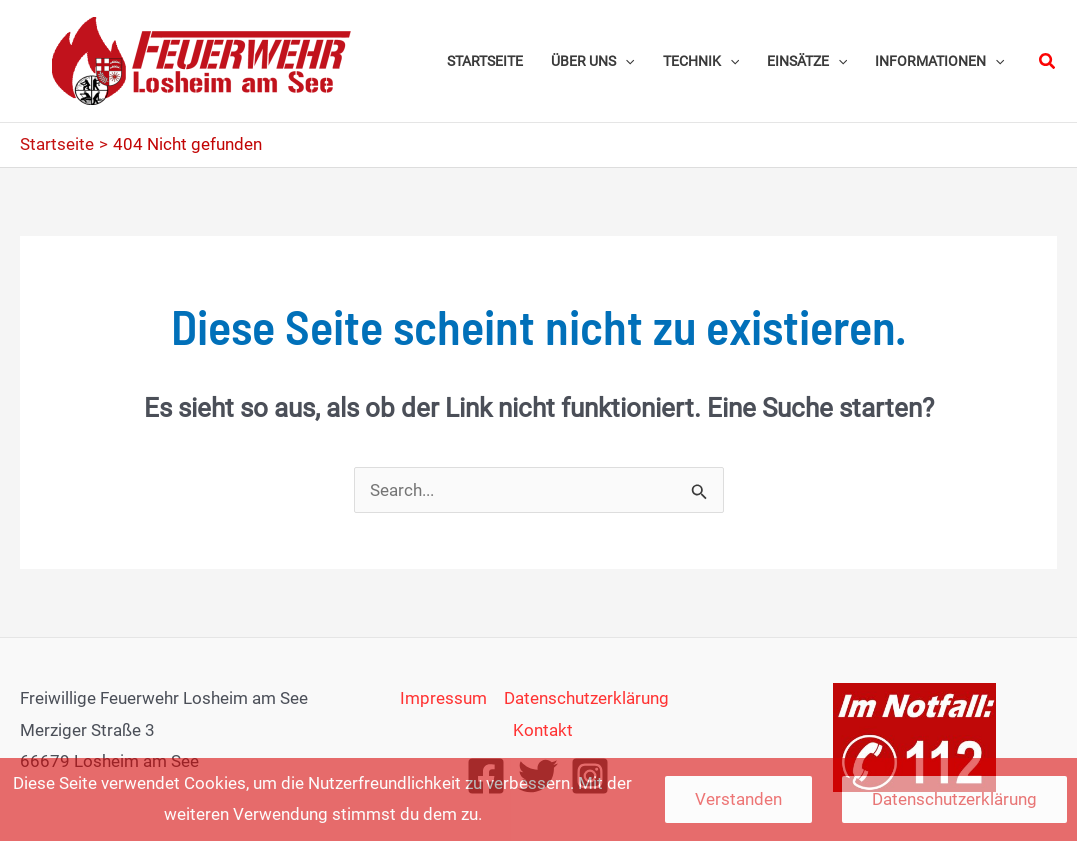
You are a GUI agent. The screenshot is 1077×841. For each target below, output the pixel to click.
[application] (625, 61)
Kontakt (543, 730)
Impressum (443, 698)
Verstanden (738, 799)
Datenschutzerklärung (586, 698)
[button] (1048, 61)
